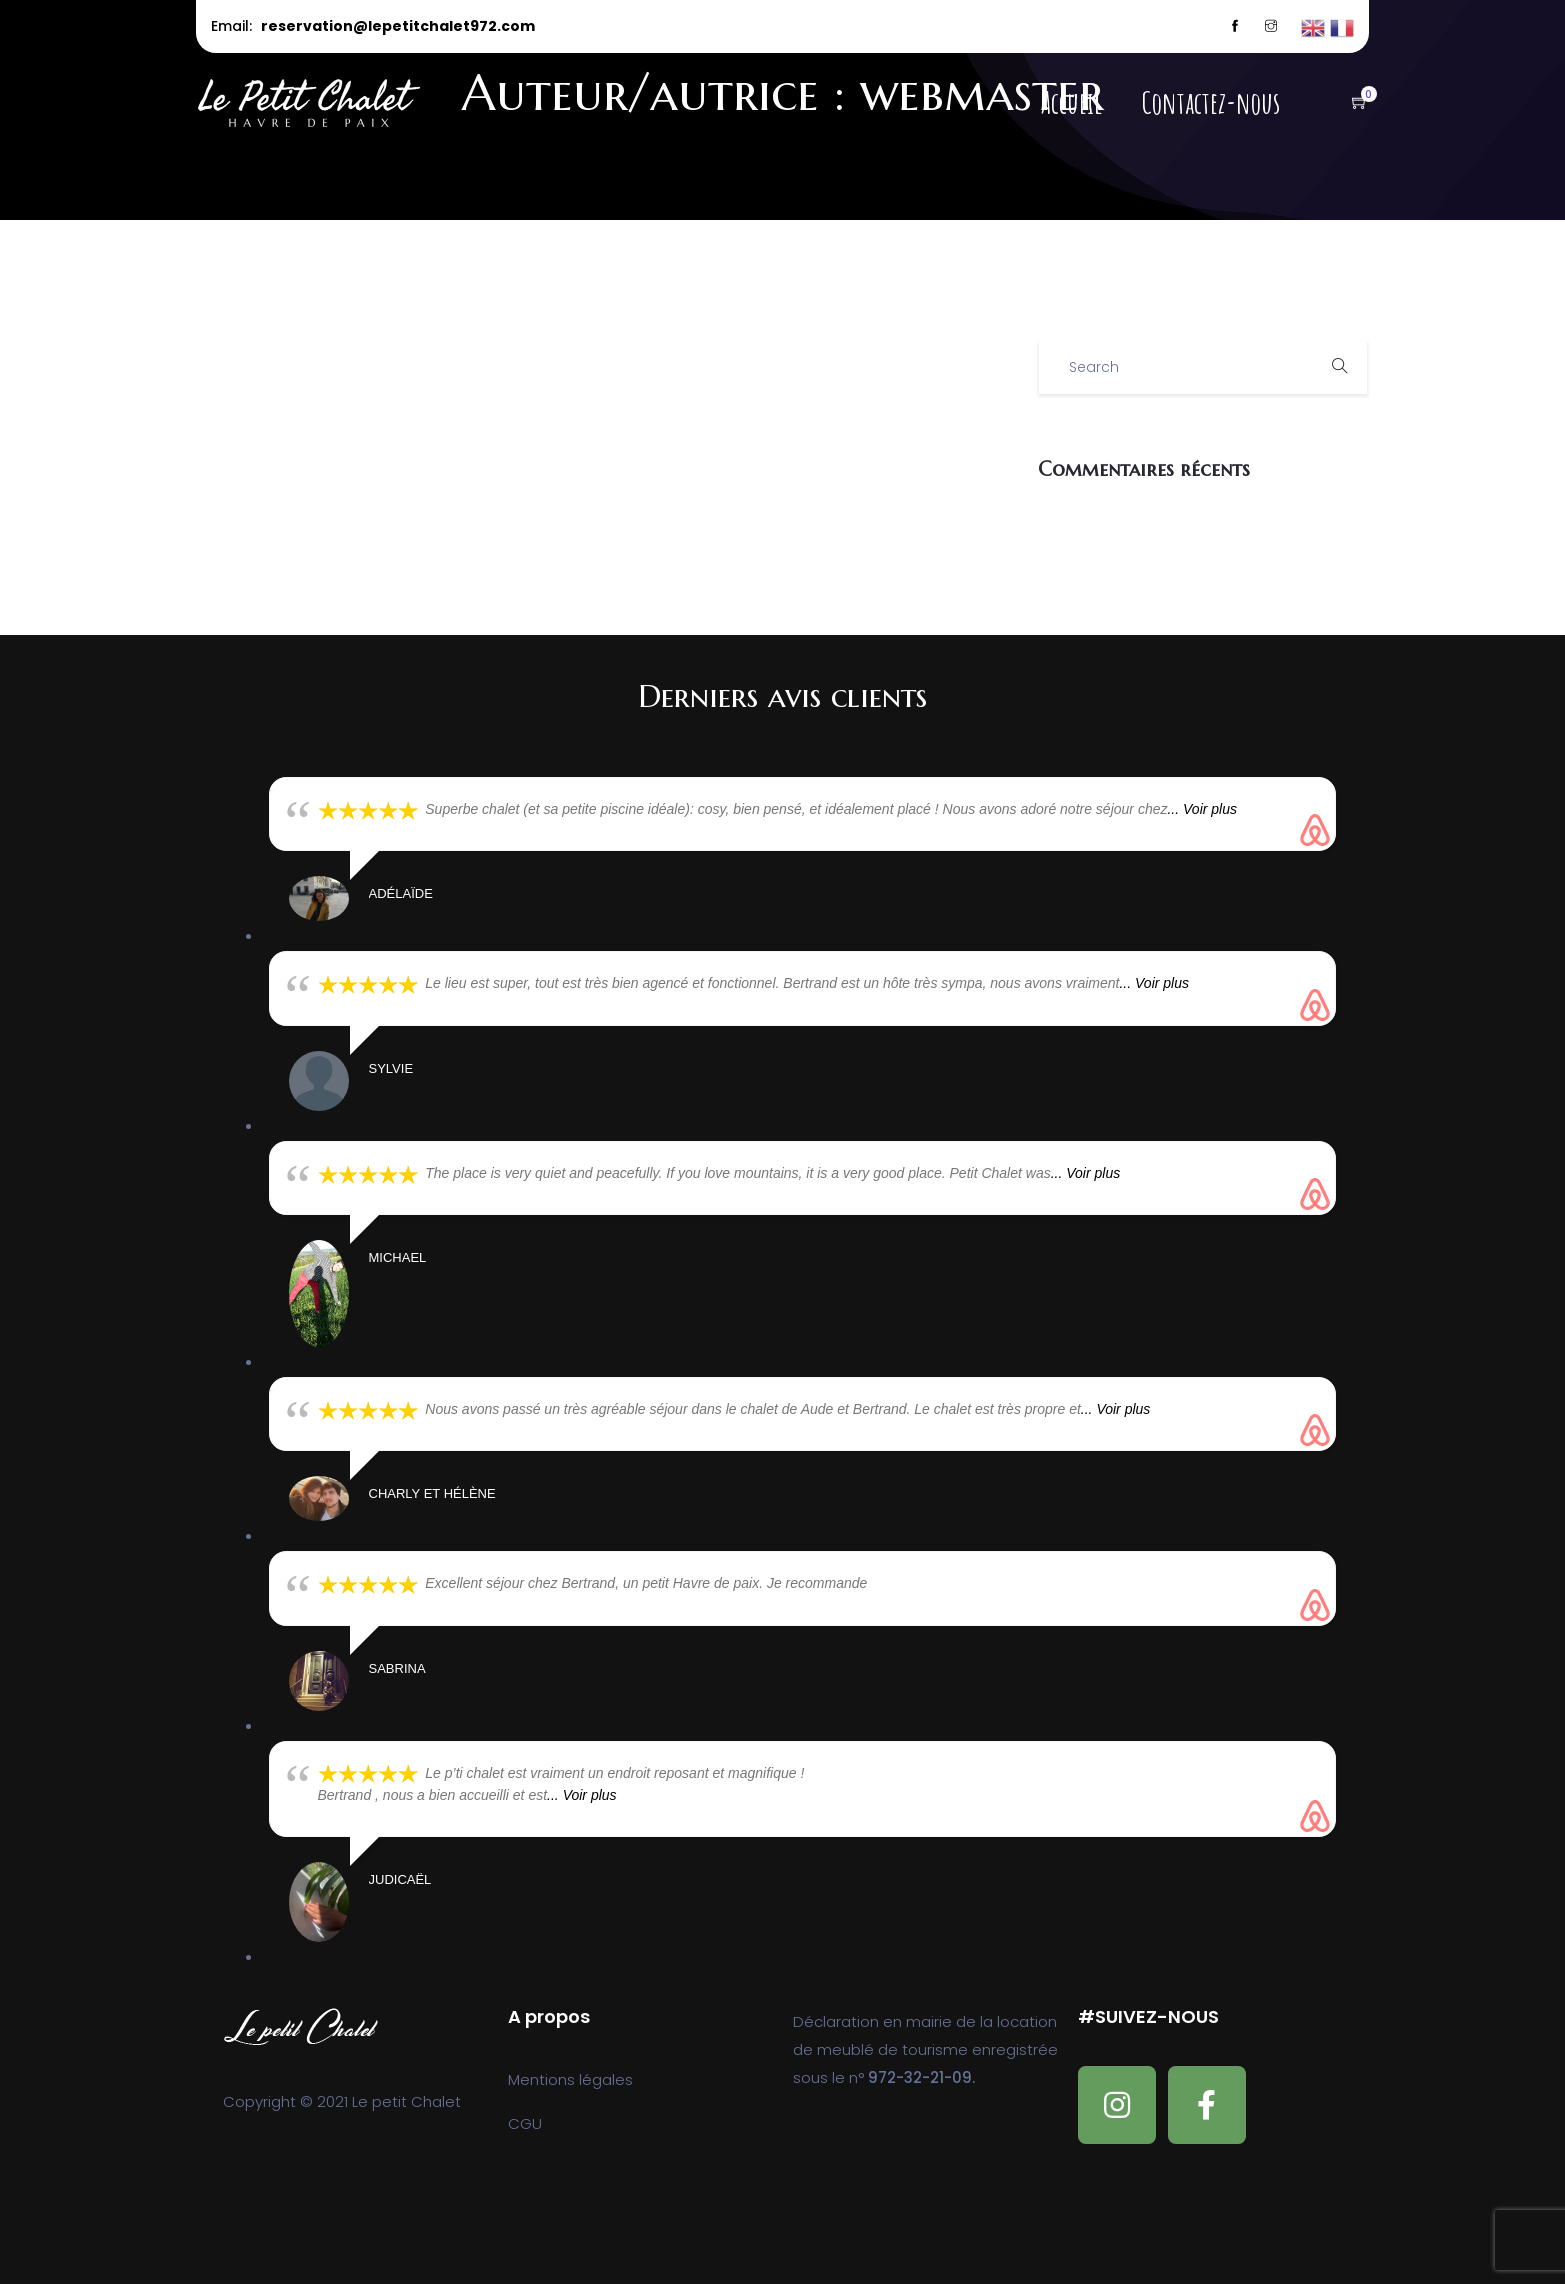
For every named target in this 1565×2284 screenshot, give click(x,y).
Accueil (1071, 103)
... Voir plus (1202, 809)
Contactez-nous (1211, 103)
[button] (1350, 103)
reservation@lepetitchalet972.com (398, 26)
